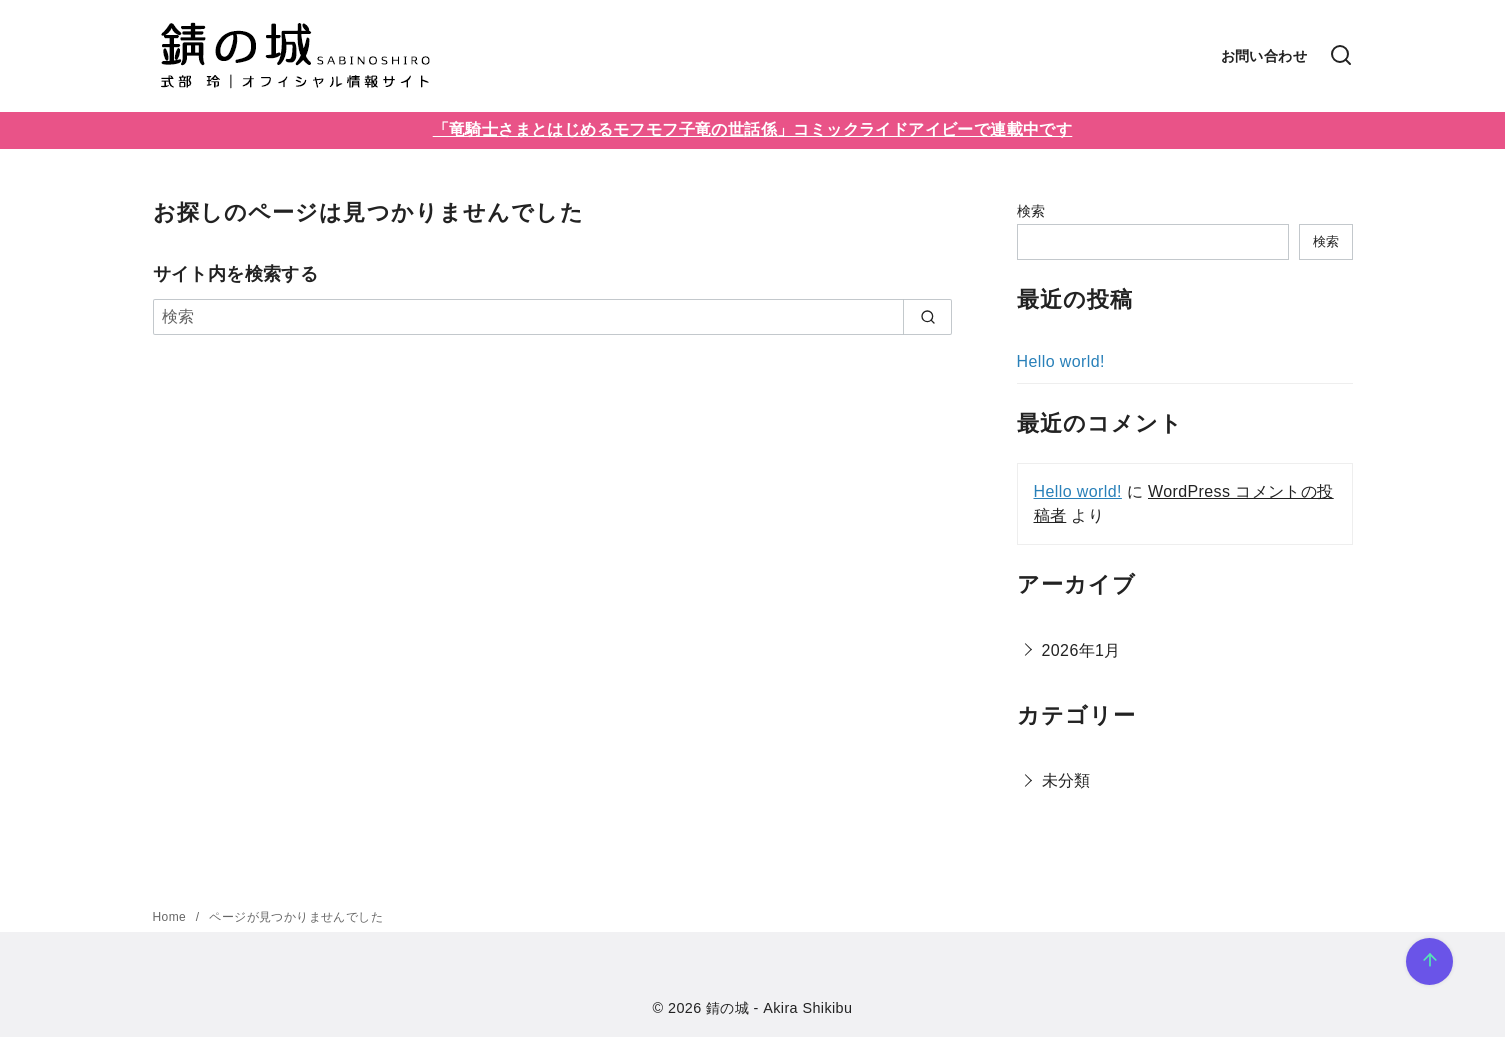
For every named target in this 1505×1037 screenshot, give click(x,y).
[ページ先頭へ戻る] (1429, 961)
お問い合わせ (1264, 56)
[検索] (1341, 56)
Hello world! (1061, 361)
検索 (1031, 211)
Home (171, 917)
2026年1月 (1081, 650)
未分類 (1066, 780)
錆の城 (727, 1008)
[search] (927, 317)
